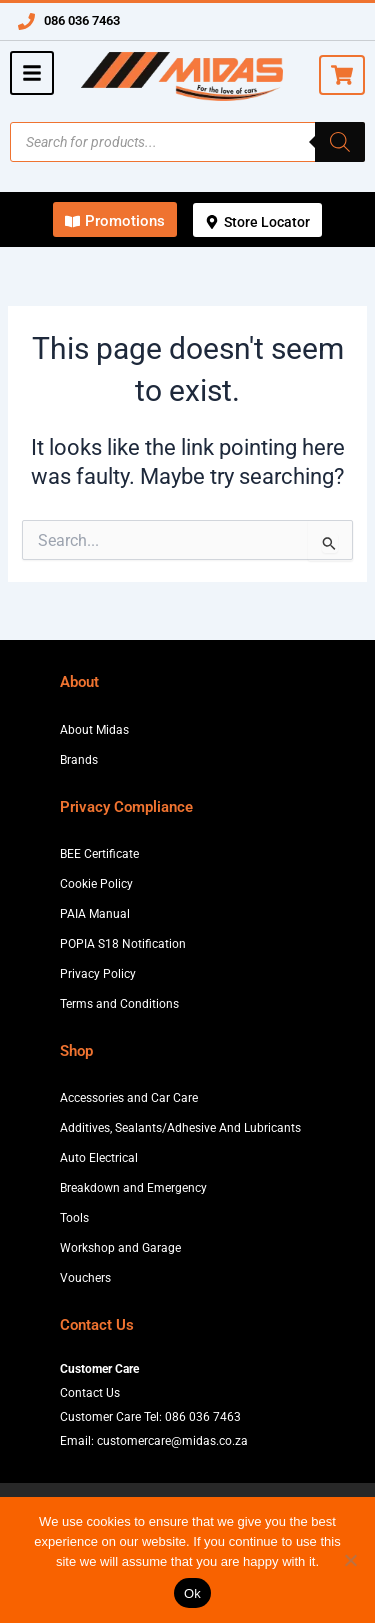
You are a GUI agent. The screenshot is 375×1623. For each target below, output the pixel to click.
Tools (74, 1218)
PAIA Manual (95, 914)
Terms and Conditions (119, 1004)
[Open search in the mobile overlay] (187, 142)
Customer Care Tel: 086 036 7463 (150, 1417)
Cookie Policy (96, 884)
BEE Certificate (99, 854)
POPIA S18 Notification (123, 944)
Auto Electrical (99, 1158)
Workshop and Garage (120, 1248)
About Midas (94, 730)
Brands (79, 760)
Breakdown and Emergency (133, 1188)
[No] (350, 1560)
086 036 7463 (82, 20)
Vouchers (85, 1278)
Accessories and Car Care (129, 1098)
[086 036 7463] (26, 21)
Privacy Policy (98, 974)
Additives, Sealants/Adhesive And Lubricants (180, 1128)
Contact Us (90, 1393)
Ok (192, 1593)
